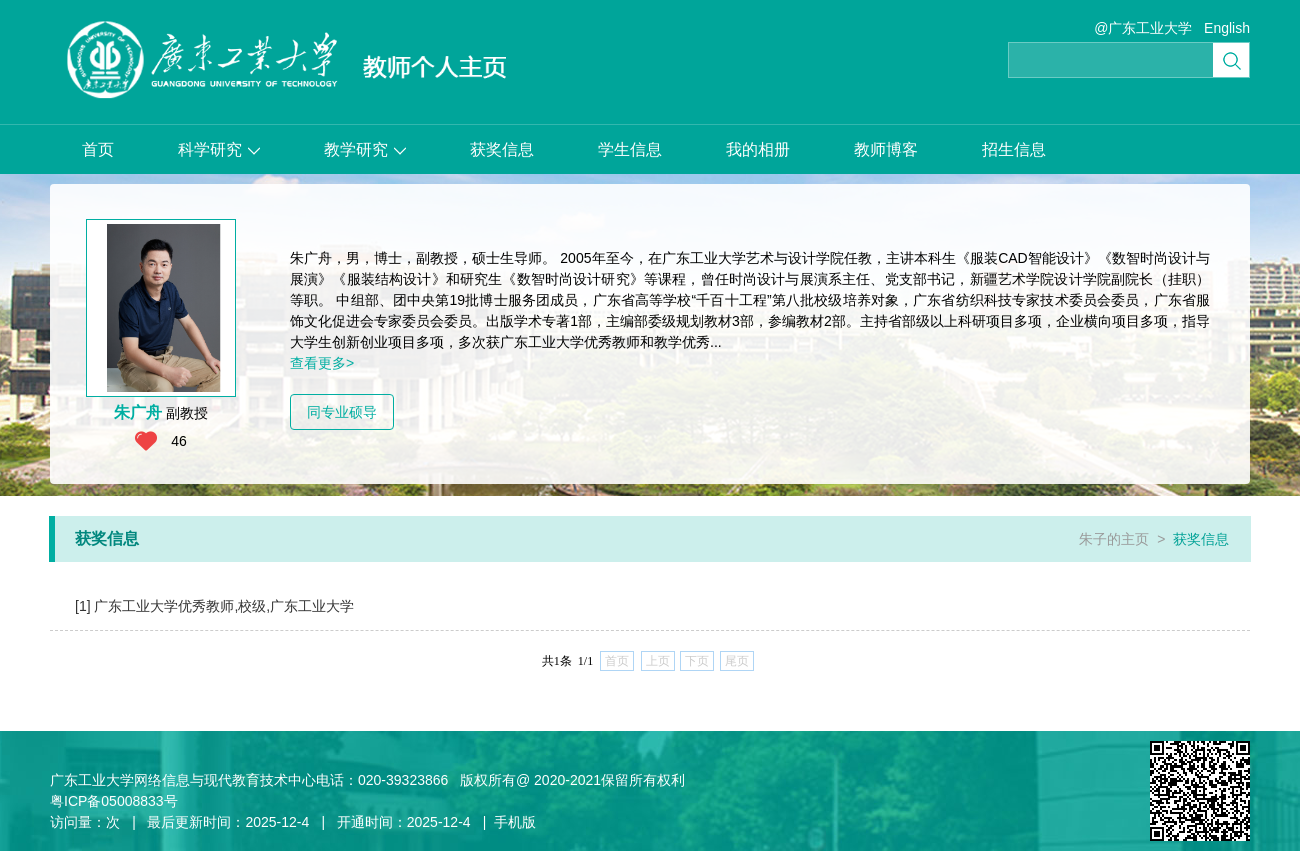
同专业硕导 (342, 412)
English (1227, 28)
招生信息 (1014, 149)
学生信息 (630, 149)
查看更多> (322, 363)
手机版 (515, 822)
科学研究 (219, 149)
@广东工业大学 (1143, 28)
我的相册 (758, 149)
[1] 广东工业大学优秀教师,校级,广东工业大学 (214, 606)
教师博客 (886, 149)
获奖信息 (502, 149)
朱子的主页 (1114, 539)
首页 (98, 149)
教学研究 (365, 149)
